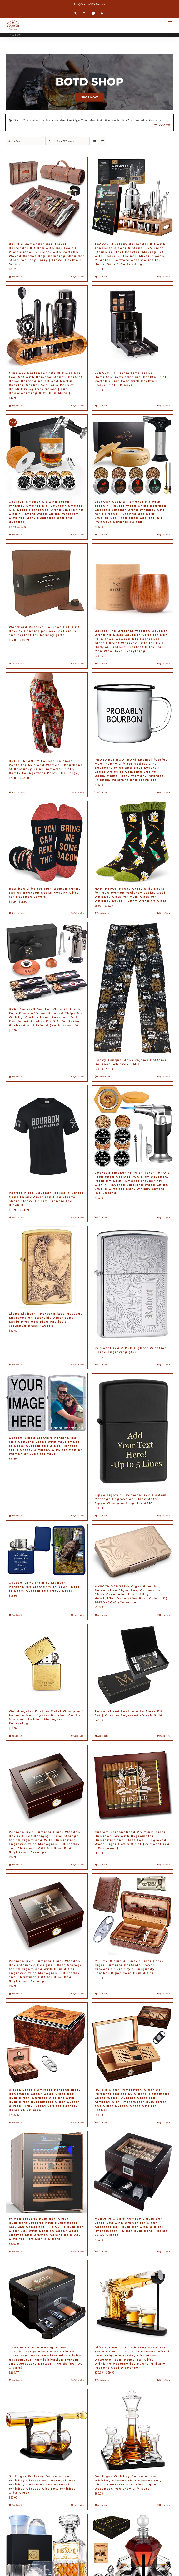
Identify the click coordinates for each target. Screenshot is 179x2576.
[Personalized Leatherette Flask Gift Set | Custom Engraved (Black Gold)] (132, 1664)
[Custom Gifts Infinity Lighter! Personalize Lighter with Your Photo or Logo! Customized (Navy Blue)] (46, 1550)
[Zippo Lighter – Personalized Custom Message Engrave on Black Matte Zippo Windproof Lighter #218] (132, 1431)
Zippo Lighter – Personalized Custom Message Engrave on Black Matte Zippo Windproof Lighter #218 (131, 1498)
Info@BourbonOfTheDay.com (89, 4)
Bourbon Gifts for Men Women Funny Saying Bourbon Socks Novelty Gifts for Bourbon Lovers (45, 892)
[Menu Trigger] (169, 23)
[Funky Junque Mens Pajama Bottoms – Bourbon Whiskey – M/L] (132, 988)
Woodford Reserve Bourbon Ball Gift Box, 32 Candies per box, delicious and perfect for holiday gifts (44, 631)
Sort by (14, 141)
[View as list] (102, 141)
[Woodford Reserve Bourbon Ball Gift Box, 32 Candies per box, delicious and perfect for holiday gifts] (46, 582)
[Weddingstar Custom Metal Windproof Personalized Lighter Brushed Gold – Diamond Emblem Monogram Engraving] (46, 1664)
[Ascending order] (49, 141)
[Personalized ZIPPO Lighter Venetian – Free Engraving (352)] (132, 1284)
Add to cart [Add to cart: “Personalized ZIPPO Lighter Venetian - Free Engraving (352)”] (102, 1364)
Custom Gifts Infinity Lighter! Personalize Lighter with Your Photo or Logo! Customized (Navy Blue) (44, 1586)
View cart (164, 124)
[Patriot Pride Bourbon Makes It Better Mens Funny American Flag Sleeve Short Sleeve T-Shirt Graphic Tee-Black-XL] (46, 1136)
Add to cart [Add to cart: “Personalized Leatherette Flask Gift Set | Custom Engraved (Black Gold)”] (102, 1735)
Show (65, 141)
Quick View (78, 276)
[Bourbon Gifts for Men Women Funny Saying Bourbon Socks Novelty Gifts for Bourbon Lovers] (46, 842)
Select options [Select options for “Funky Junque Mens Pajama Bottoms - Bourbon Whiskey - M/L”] (103, 1076)
